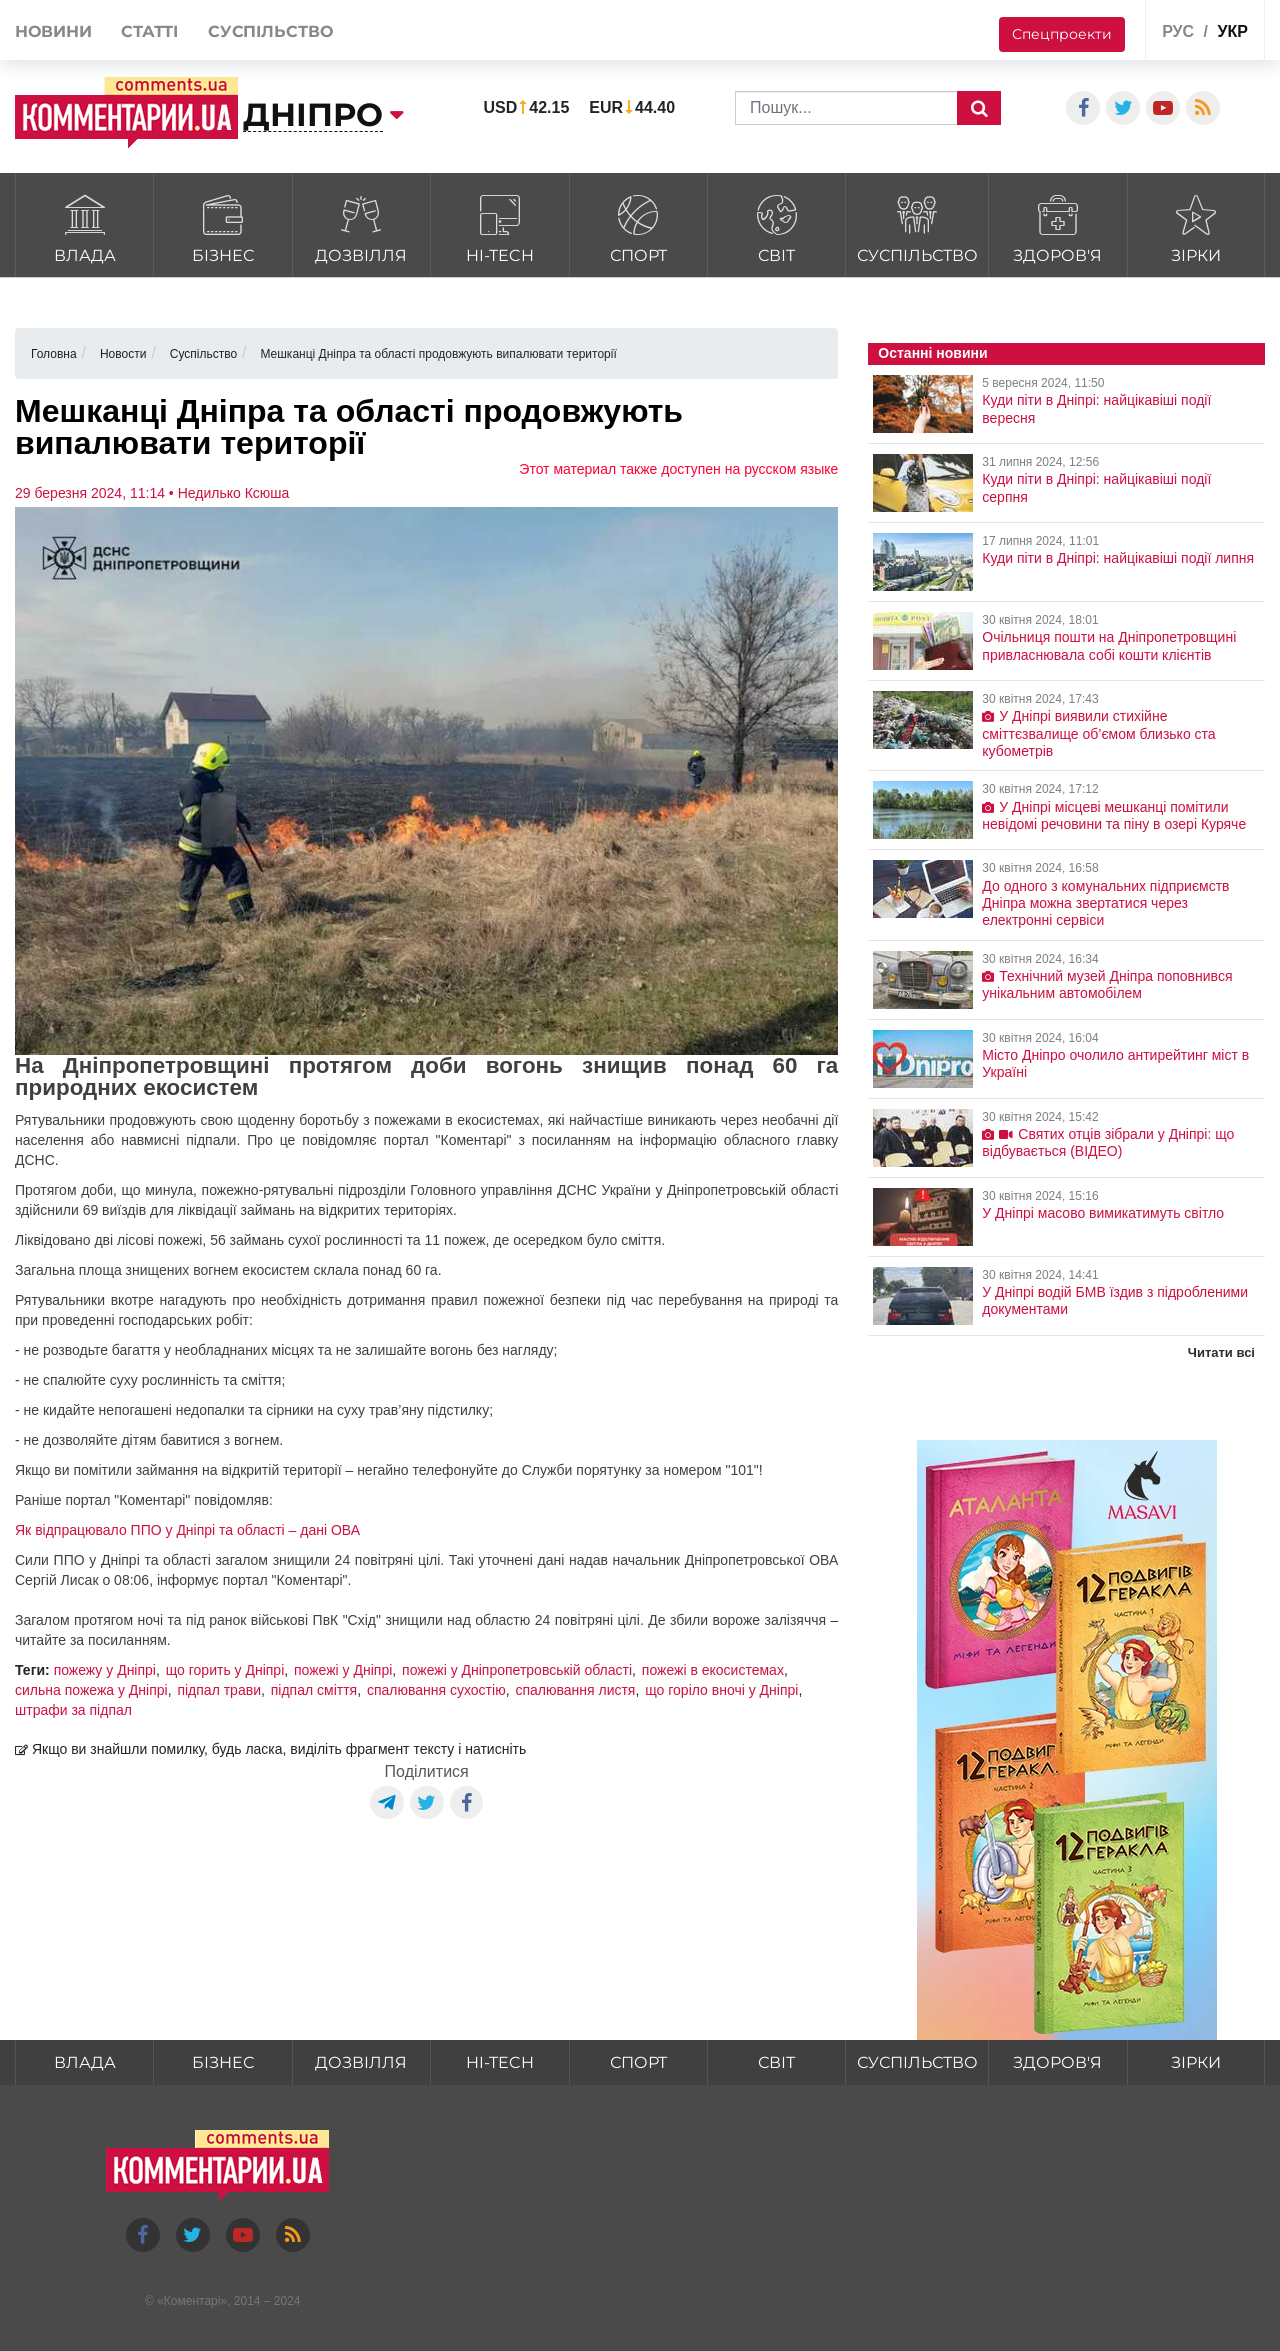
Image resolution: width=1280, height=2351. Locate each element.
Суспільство (917, 226)
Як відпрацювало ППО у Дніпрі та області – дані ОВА (187, 1530)
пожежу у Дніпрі (105, 1670)
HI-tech (499, 226)
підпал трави (219, 1690)
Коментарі (192, 2301)
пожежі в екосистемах (713, 1670)
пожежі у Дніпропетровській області (517, 1670)
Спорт (638, 226)
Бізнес (222, 226)
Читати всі (1221, 1352)
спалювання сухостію (436, 1690)
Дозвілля (361, 226)
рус (1178, 31)
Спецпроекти (1062, 34)
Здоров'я (1057, 226)
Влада (84, 226)
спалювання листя (575, 1690)
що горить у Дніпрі (225, 1670)
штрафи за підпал (73, 1710)
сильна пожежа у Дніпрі (91, 1690)
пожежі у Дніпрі (343, 1670)
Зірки (1196, 226)
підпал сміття (314, 1690)
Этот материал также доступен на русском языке (678, 469)
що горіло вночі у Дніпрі (721, 1690)
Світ (776, 226)
